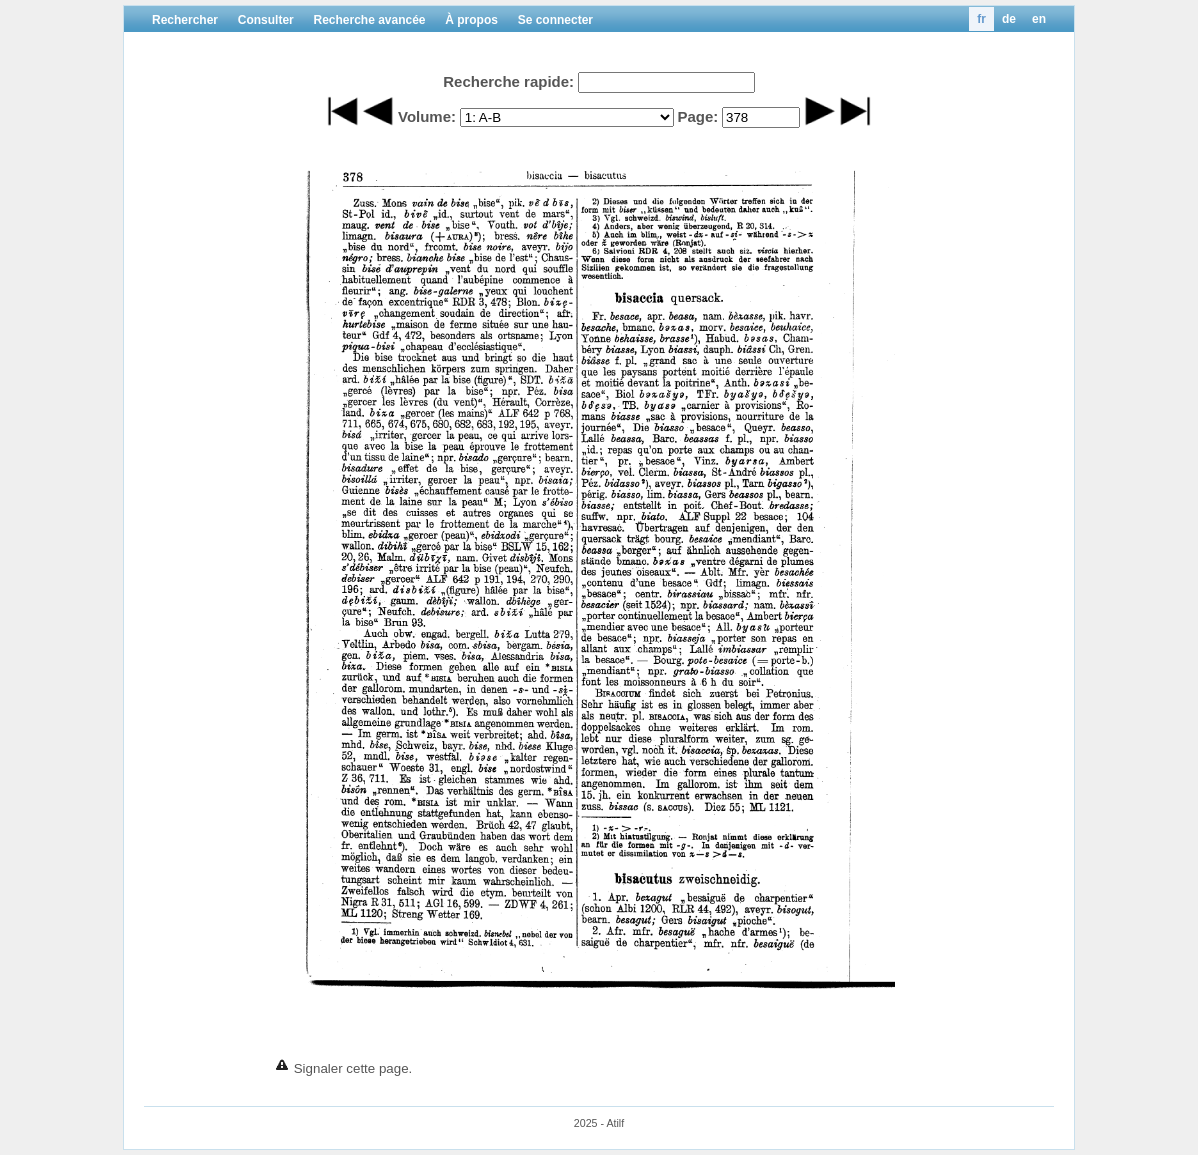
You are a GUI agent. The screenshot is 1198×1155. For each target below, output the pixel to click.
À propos (471, 20)
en (1039, 19)
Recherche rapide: (508, 81)
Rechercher (185, 20)
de (1009, 19)
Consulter (266, 20)
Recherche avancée (369, 20)
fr (981, 19)
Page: (697, 116)
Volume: (427, 116)
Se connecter (555, 20)
